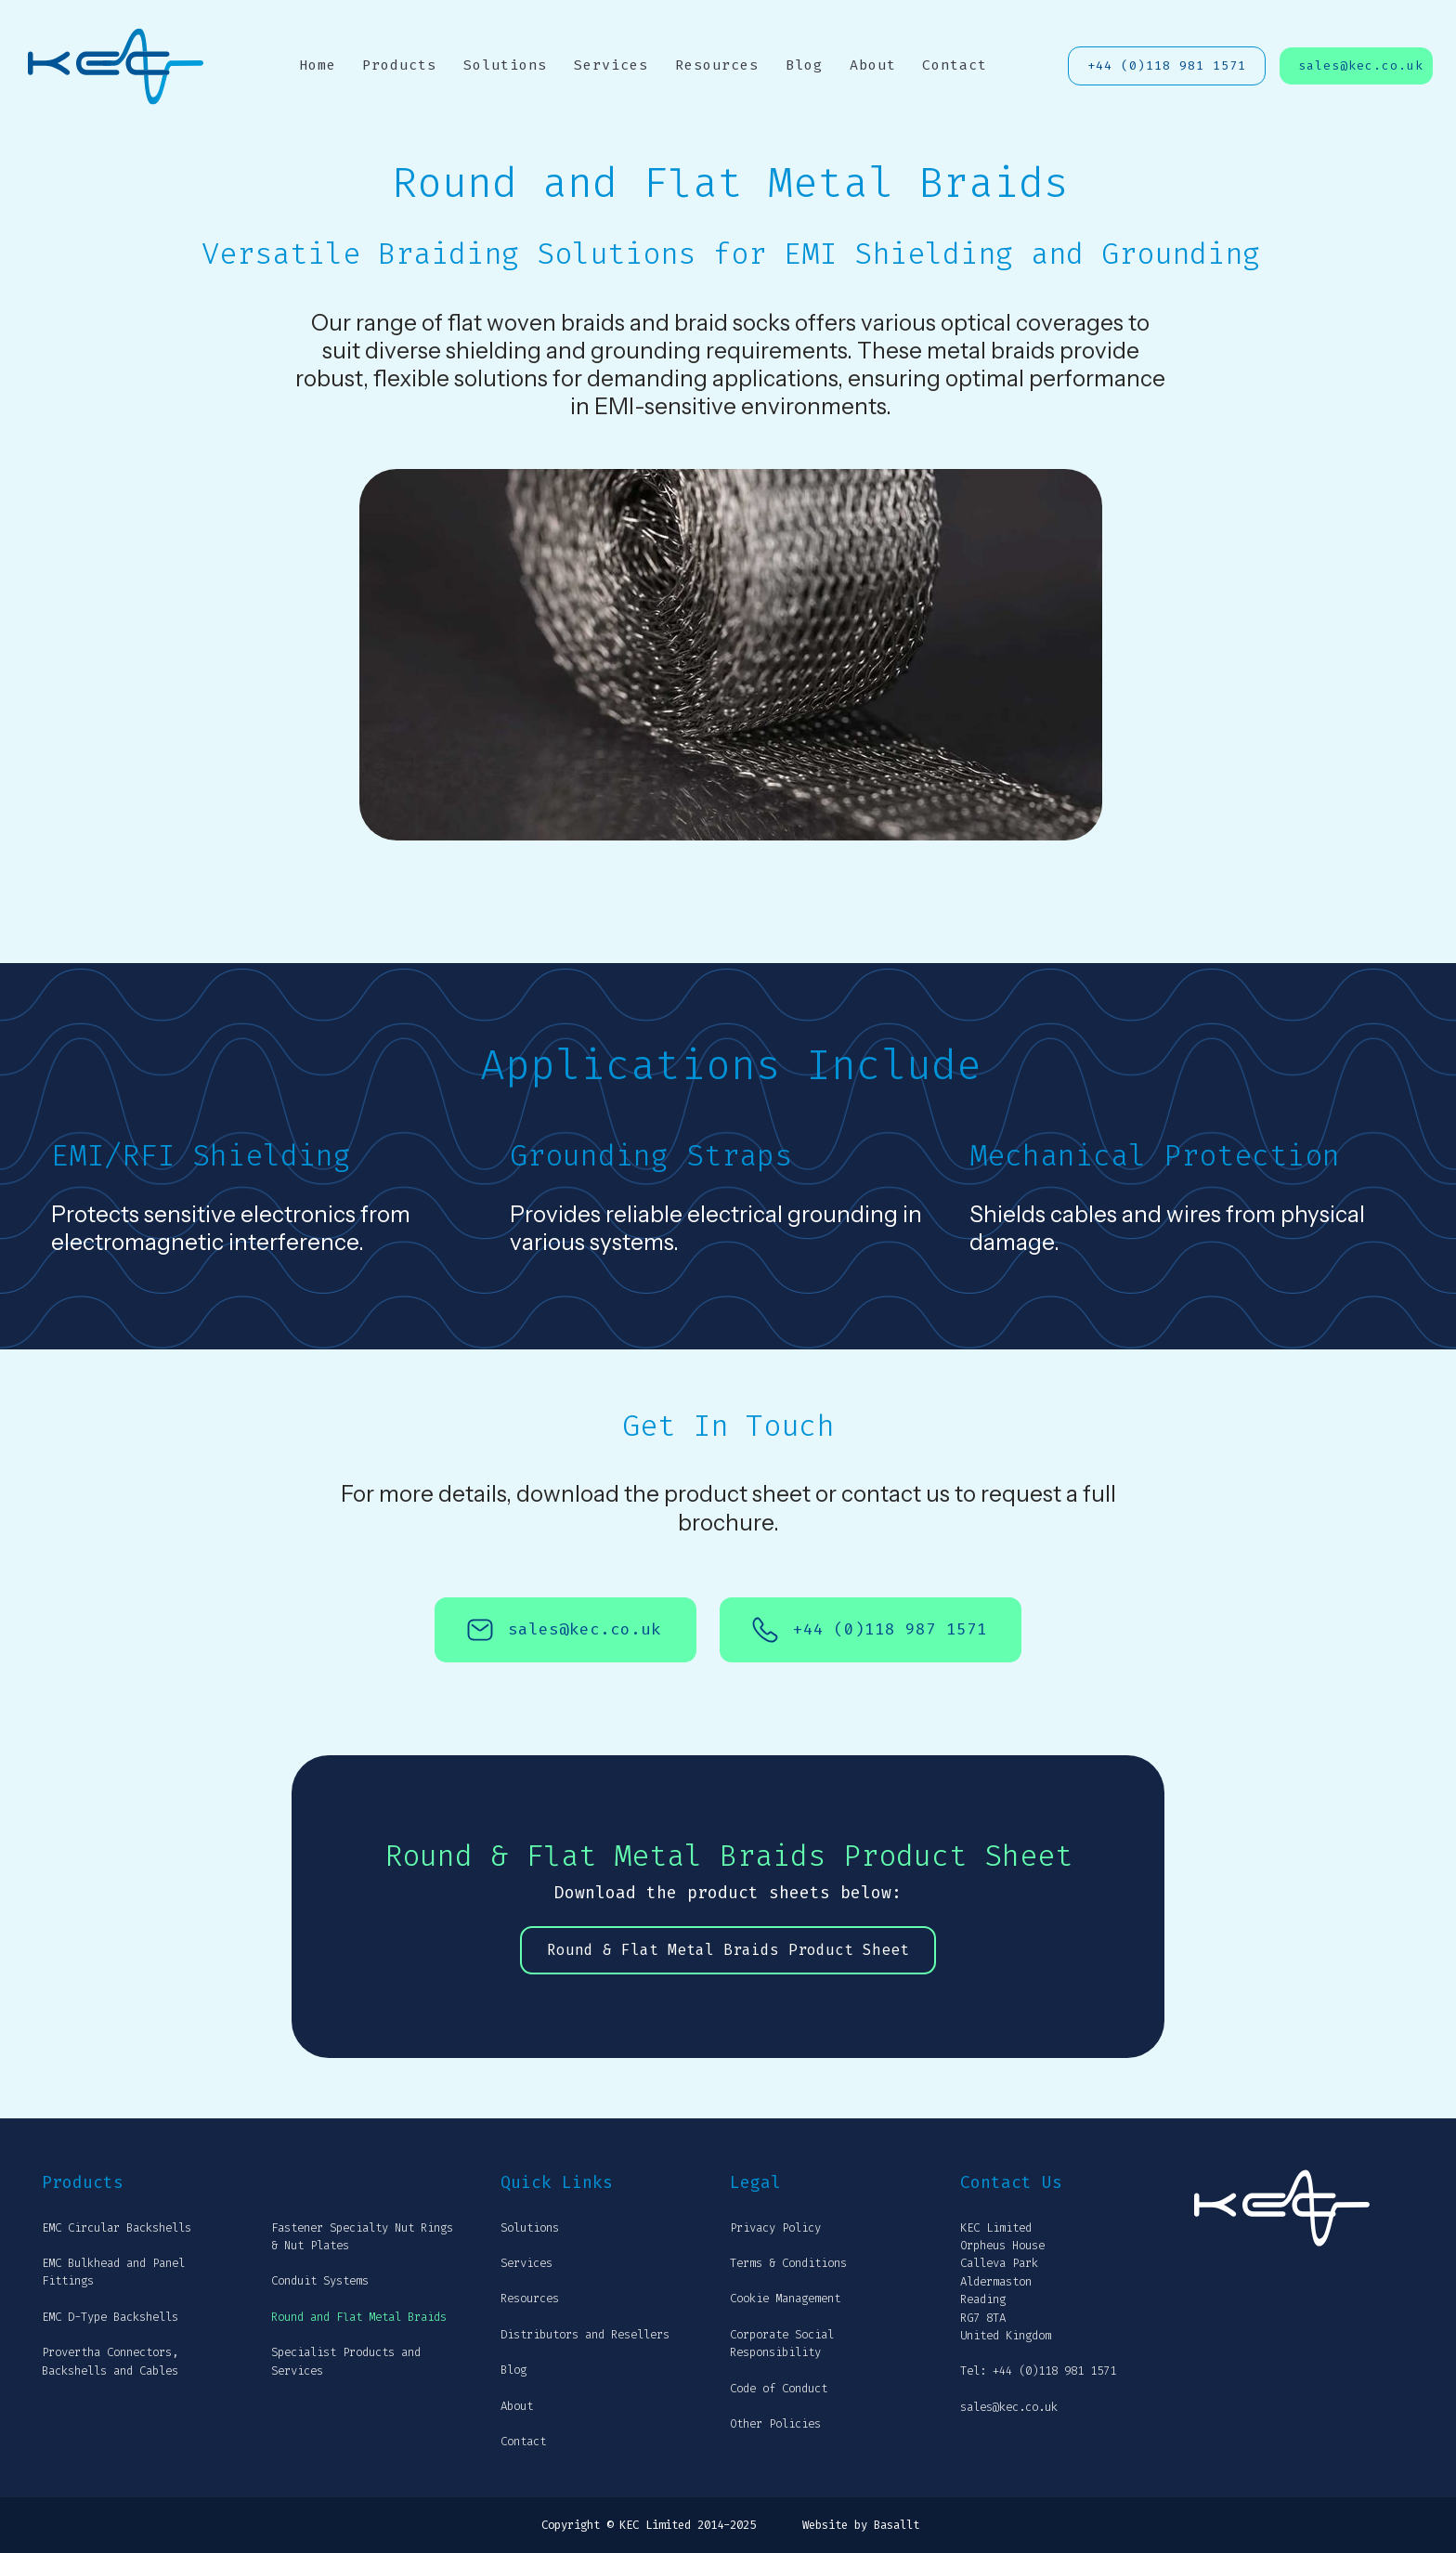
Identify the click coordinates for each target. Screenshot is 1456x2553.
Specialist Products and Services (346, 2361)
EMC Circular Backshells (116, 2228)
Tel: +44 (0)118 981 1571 (1038, 2371)
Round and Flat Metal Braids (359, 2317)
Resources (717, 65)
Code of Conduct (778, 2388)
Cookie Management (785, 2298)
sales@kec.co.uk (1361, 65)
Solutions (505, 65)
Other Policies (775, 2423)
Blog (804, 65)
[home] (116, 66)
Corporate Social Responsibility (782, 2343)
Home (317, 65)
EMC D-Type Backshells (110, 2317)
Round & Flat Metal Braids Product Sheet (728, 1950)
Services (611, 65)
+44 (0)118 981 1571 (1166, 65)
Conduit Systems (320, 2280)
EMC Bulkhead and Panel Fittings (113, 2272)
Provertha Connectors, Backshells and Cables (110, 2361)
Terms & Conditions (788, 2263)
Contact (954, 65)
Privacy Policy (775, 2228)
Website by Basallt (860, 2525)
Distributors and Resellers (585, 2334)
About (873, 65)
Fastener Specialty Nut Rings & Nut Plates (362, 2237)
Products (399, 65)
